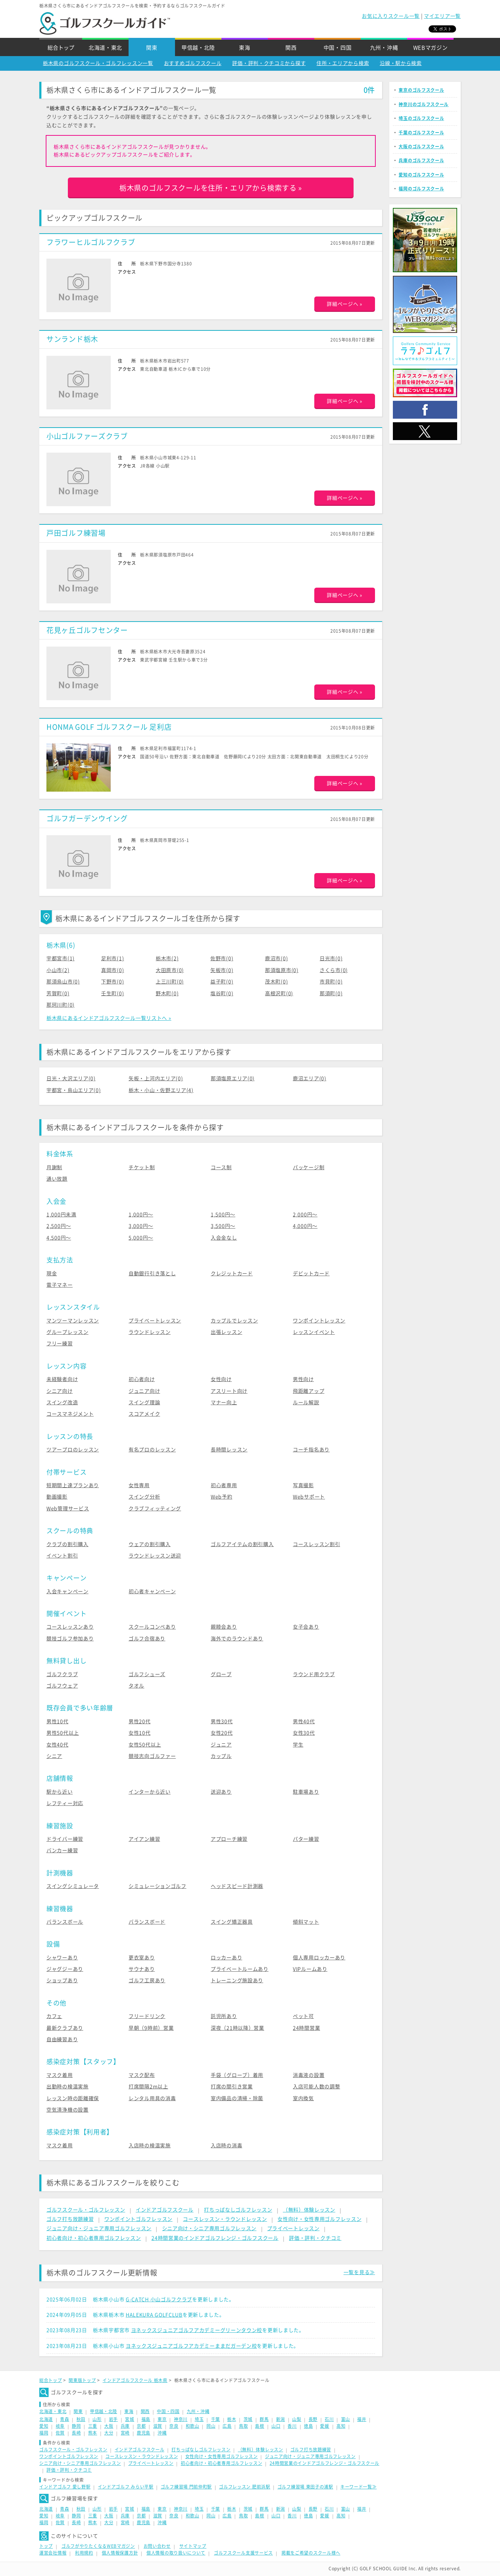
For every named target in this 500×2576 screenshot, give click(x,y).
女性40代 (57, 1744)
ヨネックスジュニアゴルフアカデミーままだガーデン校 (191, 2345)
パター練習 (306, 1839)
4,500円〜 (58, 1237)
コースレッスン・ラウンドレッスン (225, 2219)
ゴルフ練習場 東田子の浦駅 (305, 2487)
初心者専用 (224, 1485)
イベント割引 (62, 1555)
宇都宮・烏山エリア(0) (73, 1090)
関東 (151, 47)
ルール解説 (306, 1402)
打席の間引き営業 (232, 2086)
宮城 (129, 2419)
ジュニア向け (144, 1391)
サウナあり (142, 1969)
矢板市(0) (221, 970)
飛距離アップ (308, 1391)
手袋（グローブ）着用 (237, 2075)
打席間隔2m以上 (148, 2086)
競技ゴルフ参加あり (70, 1638)
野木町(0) (167, 993)
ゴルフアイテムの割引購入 (242, 1544)
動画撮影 (57, 1496)
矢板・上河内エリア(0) (156, 1078)
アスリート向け (229, 1391)
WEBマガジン (430, 47)
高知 (340, 2426)
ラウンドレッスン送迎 (155, 1555)
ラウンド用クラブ (314, 1674)
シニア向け (59, 1391)
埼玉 (199, 2419)
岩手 (113, 2419)
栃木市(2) (167, 958)
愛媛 (324, 2426)
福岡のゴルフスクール (421, 188)
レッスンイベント (314, 1332)
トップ (46, 2546)
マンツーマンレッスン (72, 1320)
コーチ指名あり (311, 1449)
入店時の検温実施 (150, 2145)
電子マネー (59, 1284)
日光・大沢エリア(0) (71, 1078)
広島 (226, 2426)
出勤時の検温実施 (67, 2086)
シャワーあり (62, 1957)
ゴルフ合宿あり (147, 1638)
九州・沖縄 (384, 47)
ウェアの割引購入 (150, 1544)
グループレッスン (67, 1332)
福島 (145, 2419)
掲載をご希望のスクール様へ (310, 2553)
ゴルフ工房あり (147, 1980)
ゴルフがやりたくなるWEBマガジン (98, 2546)
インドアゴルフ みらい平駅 (126, 2487)
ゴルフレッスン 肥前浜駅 (244, 2487)
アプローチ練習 (229, 1839)
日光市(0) (331, 958)
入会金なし (224, 1237)
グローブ (221, 1674)
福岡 (43, 2433)
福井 (361, 2419)
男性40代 (304, 1721)
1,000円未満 (61, 1214)
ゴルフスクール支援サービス (243, 2553)
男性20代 (140, 1721)
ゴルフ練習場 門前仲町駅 (186, 2487)
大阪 (108, 2426)
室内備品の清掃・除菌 (237, 2098)
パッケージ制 (308, 1167)
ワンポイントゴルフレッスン (138, 2219)
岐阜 (60, 2426)
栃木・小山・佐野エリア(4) (161, 1090)
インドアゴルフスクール (165, 2209)
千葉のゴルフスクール (421, 132)
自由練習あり (62, 2039)
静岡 (76, 2426)
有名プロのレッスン (152, 1449)
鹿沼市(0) (276, 958)
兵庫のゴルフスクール (421, 160)
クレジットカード (232, 1273)
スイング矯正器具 (232, 1921)
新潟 (280, 2419)
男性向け (303, 1379)
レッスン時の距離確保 (72, 2098)
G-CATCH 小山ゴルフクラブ (159, 2299)
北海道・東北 (105, 47)
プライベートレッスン (155, 1320)
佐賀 (60, 2433)
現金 (51, 1273)
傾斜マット (306, 1921)
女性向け (221, 1379)
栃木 (231, 2419)
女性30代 (304, 1732)
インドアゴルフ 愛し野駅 (64, 2487)
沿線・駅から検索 (401, 63)
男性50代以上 (62, 1732)
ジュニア (221, 1744)
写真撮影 (303, 1485)
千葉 (215, 2419)
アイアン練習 (144, 1839)
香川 (292, 2426)
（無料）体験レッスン (309, 2209)
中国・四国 (338, 47)
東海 (244, 47)
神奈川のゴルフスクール (424, 104)
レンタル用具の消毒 (152, 2098)
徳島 (308, 2426)
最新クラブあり (64, 2028)
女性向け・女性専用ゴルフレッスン (319, 2219)
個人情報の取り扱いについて (175, 2553)
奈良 (173, 2426)
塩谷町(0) (221, 993)
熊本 (92, 2433)
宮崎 (125, 2433)
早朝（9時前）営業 (151, 2028)
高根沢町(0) (279, 993)
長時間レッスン (229, 1449)
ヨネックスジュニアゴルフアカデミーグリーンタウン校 (196, 2330)
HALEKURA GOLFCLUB (154, 2314)
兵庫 (125, 2426)
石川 (329, 2419)
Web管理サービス (67, 1508)
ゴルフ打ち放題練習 (70, 2219)
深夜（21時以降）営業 (237, 2028)
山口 (275, 2426)
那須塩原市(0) (282, 970)
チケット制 (142, 1167)
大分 (108, 2433)
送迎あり (221, 1791)
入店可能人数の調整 (316, 2086)
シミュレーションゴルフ (157, 1886)
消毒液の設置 (308, 2075)
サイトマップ (192, 2546)
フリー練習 (59, 1343)
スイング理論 (144, 1402)
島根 (259, 2426)
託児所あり (224, 2016)
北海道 (46, 2419)
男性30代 (222, 1721)
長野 (313, 2419)
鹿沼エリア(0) (309, 1078)
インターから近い (150, 1791)
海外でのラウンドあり (237, 1638)
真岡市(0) (112, 970)
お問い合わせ (157, 2546)
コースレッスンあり (70, 1626)
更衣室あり (142, 1957)
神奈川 (181, 2419)
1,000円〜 (141, 1214)
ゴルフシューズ (147, 1674)
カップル (221, 1756)
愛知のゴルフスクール (421, 175)
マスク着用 (59, 2075)
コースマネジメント (70, 1413)
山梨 (296, 2419)
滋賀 (157, 2426)
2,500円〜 (58, 1226)
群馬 (264, 2419)
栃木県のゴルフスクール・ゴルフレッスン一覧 (98, 63)
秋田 (80, 2419)
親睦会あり (224, 1626)
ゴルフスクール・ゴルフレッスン (85, 2209)
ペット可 (303, 2016)
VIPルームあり (310, 1969)
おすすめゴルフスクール (193, 63)
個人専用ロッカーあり (319, 1957)
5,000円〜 (141, 1237)
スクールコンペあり (152, 1626)
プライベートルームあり (240, 1969)
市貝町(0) (331, 981)
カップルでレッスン (234, 1320)
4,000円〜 (305, 1226)
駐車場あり (306, 1791)
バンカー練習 (62, 1850)
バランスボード (147, 1921)
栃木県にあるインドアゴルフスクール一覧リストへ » (108, 1018)
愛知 (43, 2426)
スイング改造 (62, 1402)
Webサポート (309, 1496)
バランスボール (64, 1921)
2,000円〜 (305, 1214)
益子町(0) (221, 981)
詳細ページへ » (344, 304)
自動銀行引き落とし (152, 1273)
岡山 (210, 2426)
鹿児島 (143, 2433)
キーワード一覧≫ (358, 2487)
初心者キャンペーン (152, 1591)
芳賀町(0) (57, 993)
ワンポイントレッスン (319, 1320)
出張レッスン (226, 1332)
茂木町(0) (276, 981)
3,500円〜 (223, 1226)
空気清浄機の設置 (67, 2109)
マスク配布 (142, 2075)
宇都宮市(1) (60, 958)
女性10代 (140, 1732)
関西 (290, 47)
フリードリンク (147, 2016)
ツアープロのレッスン (72, 1449)
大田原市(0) (170, 970)
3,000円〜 (141, 1226)
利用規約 (84, 2553)
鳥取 (243, 2426)
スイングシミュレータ (72, 1886)
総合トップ (61, 47)
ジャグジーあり (64, 1969)
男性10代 (57, 1721)
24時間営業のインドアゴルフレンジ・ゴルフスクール (215, 2238)
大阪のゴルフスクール (421, 146)
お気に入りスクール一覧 (391, 16)
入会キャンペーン (67, 1591)
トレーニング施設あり (237, 1980)
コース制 (221, 1167)
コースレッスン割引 (316, 1544)
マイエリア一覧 (442, 16)
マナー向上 (224, 1402)
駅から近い (59, 1791)
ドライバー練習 (64, 1839)
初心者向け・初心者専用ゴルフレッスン (93, 2238)
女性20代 (222, 1732)
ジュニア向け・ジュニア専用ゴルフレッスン (98, 2228)
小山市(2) (57, 970)
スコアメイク (144, 1413)
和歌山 (192, 2426)
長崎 (76, 2433)
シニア (54, 1756)
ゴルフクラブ (62, 1674)
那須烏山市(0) (63, 981)
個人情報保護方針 (120, 2553)
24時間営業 (306, 2028)
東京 (162, 2419)
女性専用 (139, 1485)
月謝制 (54, 1167)
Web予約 (221, 1496)
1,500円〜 (223, 1214)
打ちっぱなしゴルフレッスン (238, 2209)
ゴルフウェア (62, 1685)
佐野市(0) (221, 958)
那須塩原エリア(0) (233, 1078)
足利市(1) (112, 958)
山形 (96, 2419)
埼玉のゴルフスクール (421, 118)
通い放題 (57, 1178)
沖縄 (162, 2433)
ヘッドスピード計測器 (237, 1886)
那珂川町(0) (60, 1004)
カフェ (54, 2016)
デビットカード (311, 1273)
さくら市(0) (334, 970)
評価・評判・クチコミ (315, 2238)
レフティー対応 (64, 1803)
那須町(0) (331, 993)
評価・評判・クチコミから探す (269, 63)
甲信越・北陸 (198, 47)
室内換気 (303, 2098)
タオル (136, 1685)
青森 (64, 2419)
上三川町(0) (170, 981)
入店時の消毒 (226, 2145)
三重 (92, 2426)
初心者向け (142, 1379)
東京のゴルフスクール (421, 90)
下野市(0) (112, 981)
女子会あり (306, 1626)
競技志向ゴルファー (152, 1756)
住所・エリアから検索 (342, 63)
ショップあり (62, 1980)
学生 (298, 1744)
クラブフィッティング (155, 1508)
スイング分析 (144, 1496)
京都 (141, 2426)
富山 (345, 2419)
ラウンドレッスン (150, 1332)
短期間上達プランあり (72, 1485)
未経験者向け (62, 1379)
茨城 (248, 2419)
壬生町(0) (112, 993)
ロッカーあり (226, 1957)
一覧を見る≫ (359, 2272)
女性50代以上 (145, 1744)
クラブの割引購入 (67, 1544)
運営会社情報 (52, 2553)
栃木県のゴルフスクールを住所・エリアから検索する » (210, 187)
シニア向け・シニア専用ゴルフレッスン (209, 2228)
